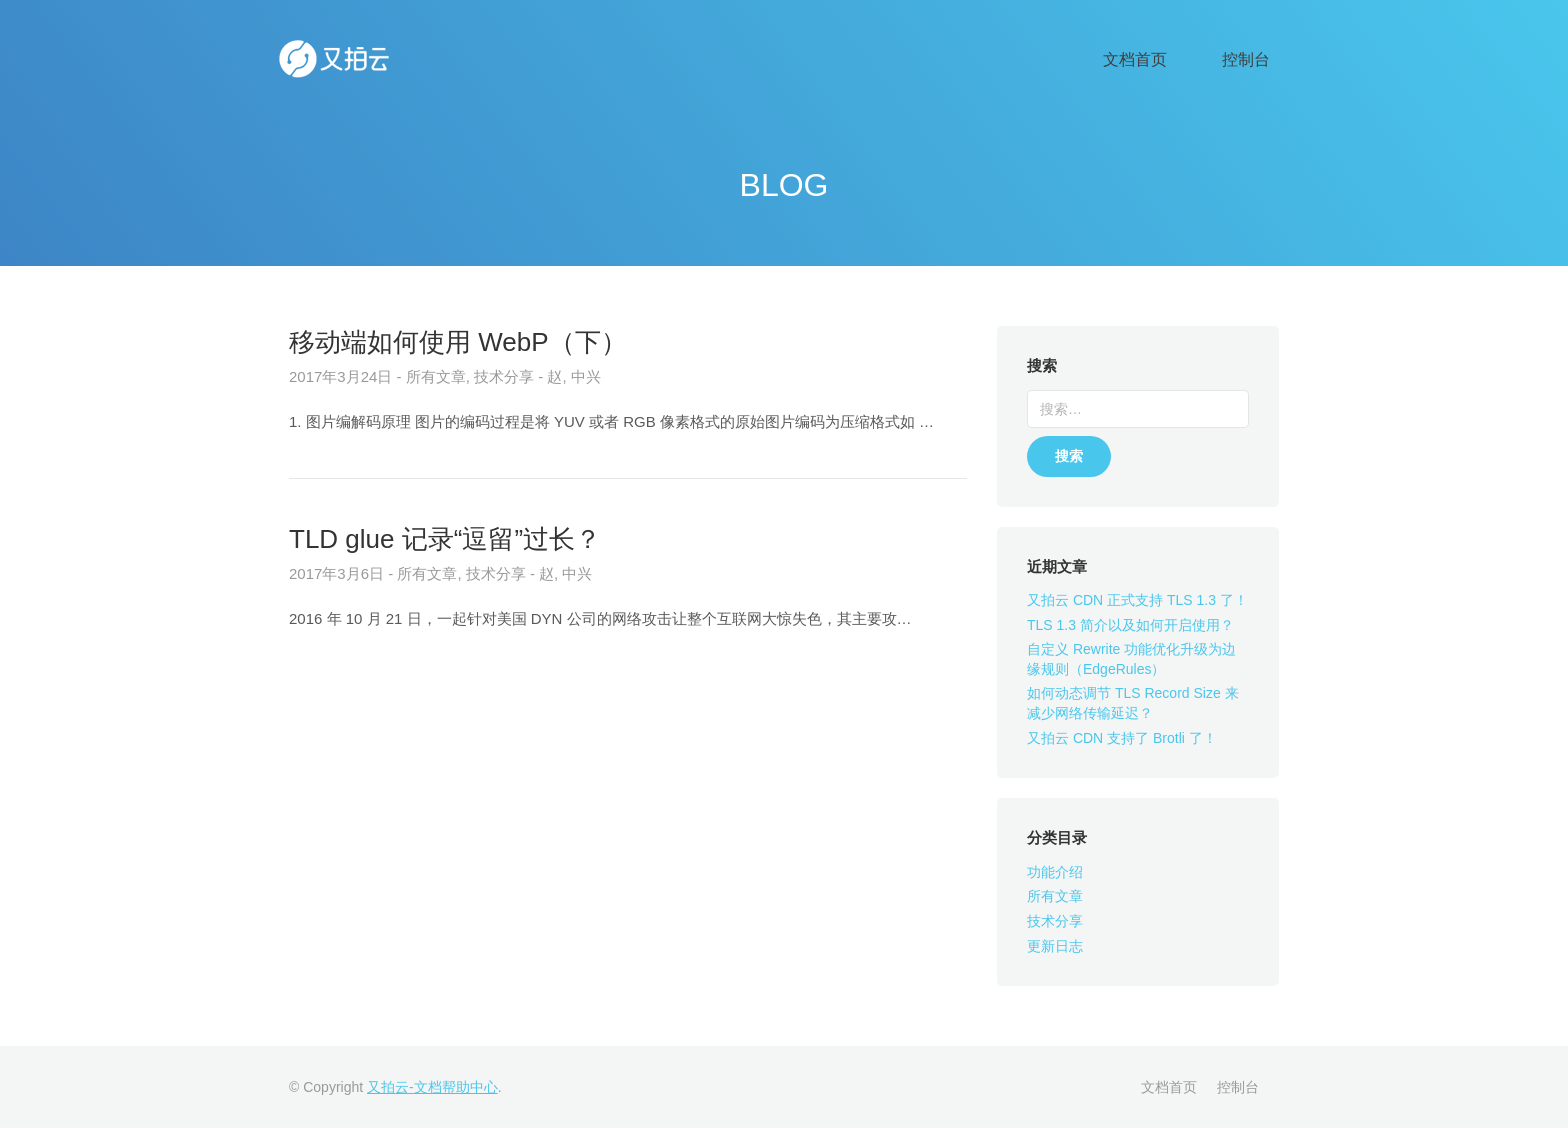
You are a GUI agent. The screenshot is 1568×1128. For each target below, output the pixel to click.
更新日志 (1055, 946)
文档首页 (1174, 60)
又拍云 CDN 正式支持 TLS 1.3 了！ (1137, 600)
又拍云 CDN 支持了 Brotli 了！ (1122, 738)
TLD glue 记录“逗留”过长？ (445, 539)
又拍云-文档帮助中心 (432, 1087)
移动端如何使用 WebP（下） (458, 342)
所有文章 (1055, 896)
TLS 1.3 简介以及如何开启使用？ (1130, 625)
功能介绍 (1055, 872)
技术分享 (1055, 921)
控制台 (1258, 60)
